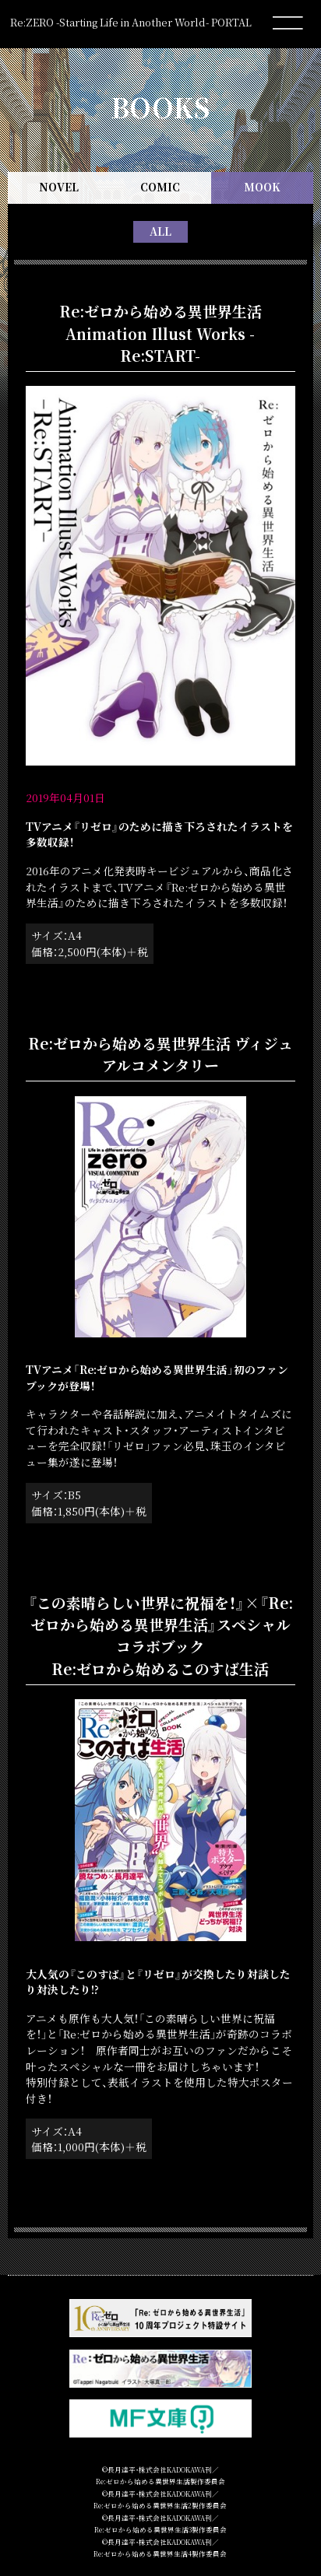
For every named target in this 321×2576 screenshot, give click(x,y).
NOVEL (59, 187)
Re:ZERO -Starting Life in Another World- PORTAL (131, 22)
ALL (160, 231)
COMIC (160, 187)
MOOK (262, 187)
